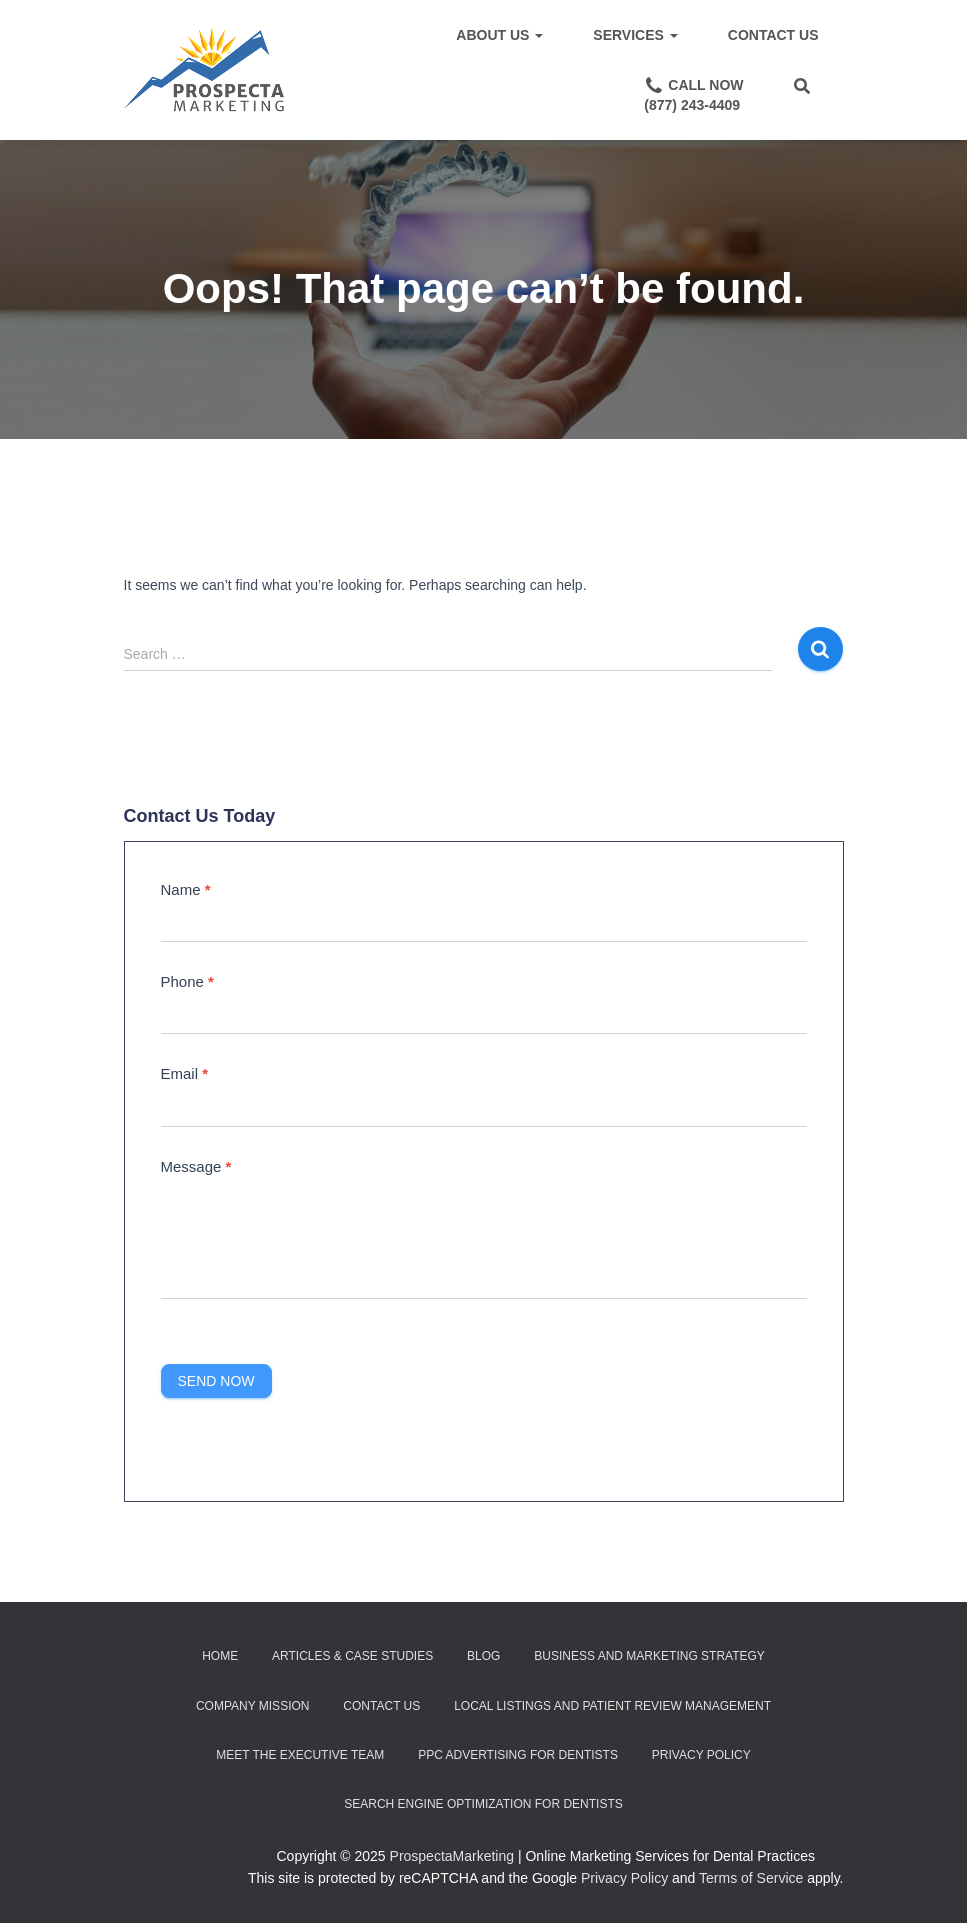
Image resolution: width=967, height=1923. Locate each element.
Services (635, 35)
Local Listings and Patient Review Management (612, 1706)
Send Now (216, 1381)
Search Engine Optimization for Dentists (483, 1804)
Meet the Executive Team (300, 1755)
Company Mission (253, 1706)
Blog (483, 1656)
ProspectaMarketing (452, 1856)
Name (186, 889)
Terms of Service (751, 1878)
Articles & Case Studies (352, 1656)
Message (196, 1166)
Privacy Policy (701, 1755)
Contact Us (773, 35)
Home (220, 1656)
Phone (187, 981)
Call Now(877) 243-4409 (693, 94)
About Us (499, 35)
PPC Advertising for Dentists (518, 1755)
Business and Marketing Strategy (649, 1656)
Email (185, 1073)
